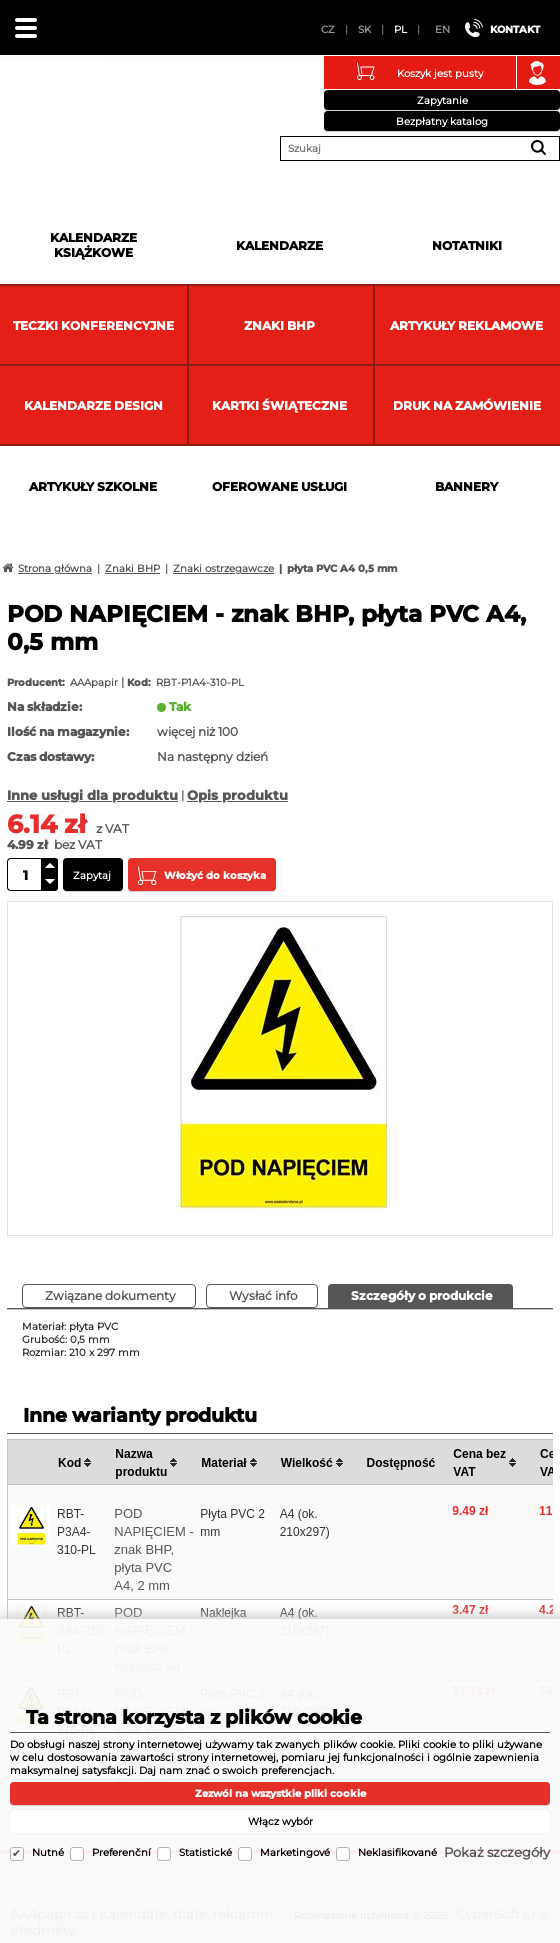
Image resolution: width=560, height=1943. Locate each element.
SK (364, 29)
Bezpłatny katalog (442, 121)
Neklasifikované (397, 1852)
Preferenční (121, 1852)
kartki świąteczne (279, 405)
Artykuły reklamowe (466, 325)
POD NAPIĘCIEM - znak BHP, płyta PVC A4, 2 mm (153, 1549)
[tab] (420, 1296)
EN (442, 29)
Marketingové (295, 1852)
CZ (328, 29)
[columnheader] (82, 1462)
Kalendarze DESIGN (93, 405)
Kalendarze (279, 245)
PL (400, 29)
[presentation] (420, 1295)
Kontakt (515, 29)
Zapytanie (442, 100)
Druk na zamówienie (467, 405)
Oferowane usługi (279, 486)
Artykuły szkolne (93, 486)
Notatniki (467, 245)
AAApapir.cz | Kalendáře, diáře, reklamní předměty (41, 104)
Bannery (466, 486)
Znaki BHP (279, 325)
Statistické (205, 1852)
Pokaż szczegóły (497, 1852)
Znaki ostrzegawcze (223, 568)
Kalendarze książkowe (93, 245)
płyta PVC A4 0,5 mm (342, 568)
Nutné (48, 1852)
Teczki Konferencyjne (93, 325)
